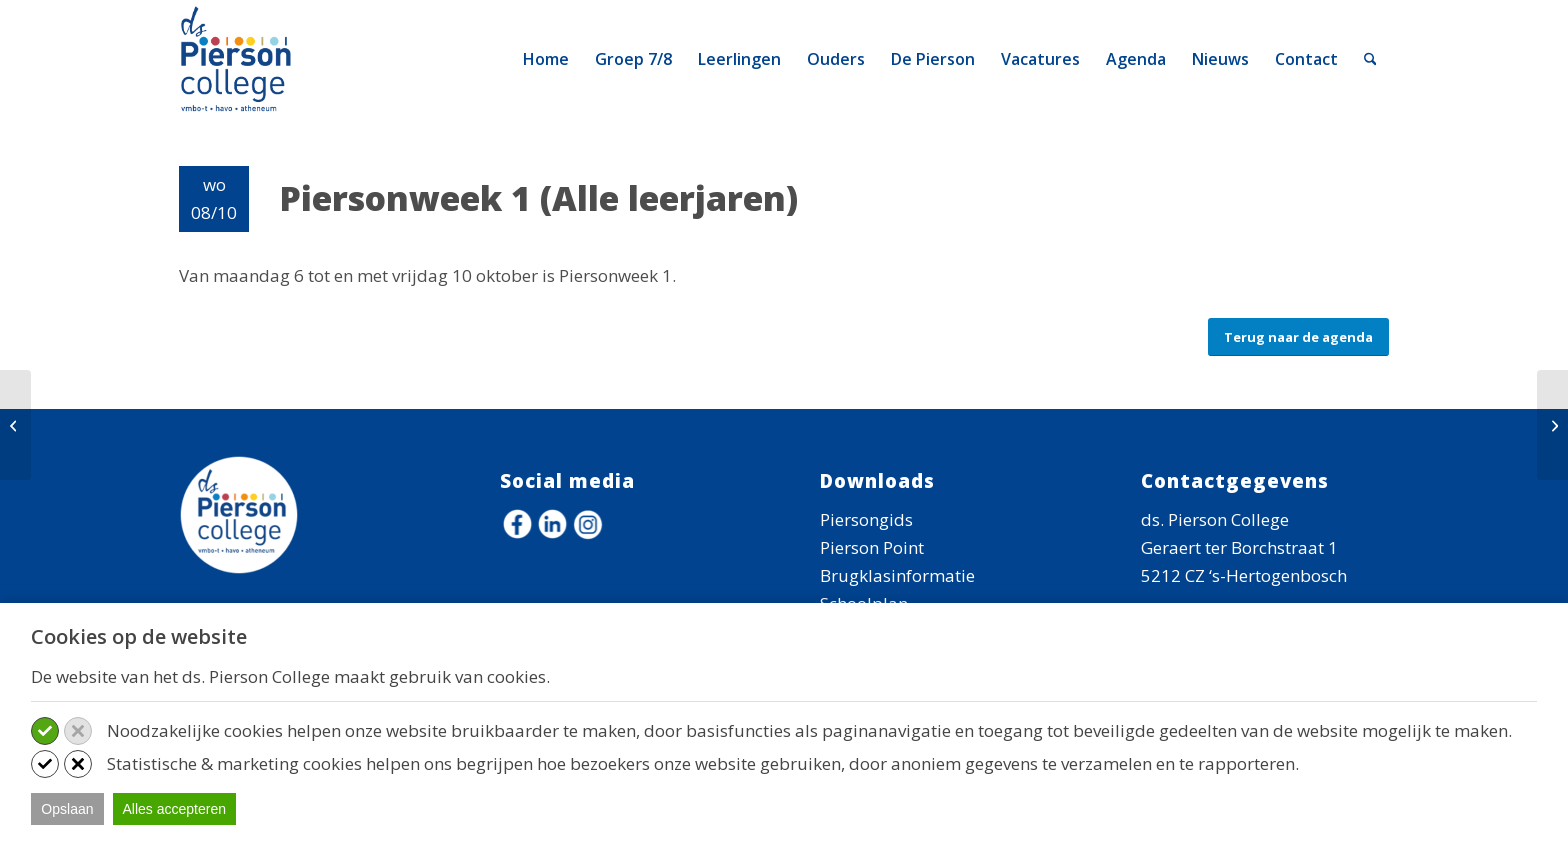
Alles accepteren (175, 809)
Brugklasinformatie (897, 575)
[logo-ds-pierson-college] (239, 59)
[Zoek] (1370, 59)
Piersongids (866, 519)
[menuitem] (546, 59)
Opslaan (67, 809)
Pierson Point (872, 547)
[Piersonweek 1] (15, 425)
